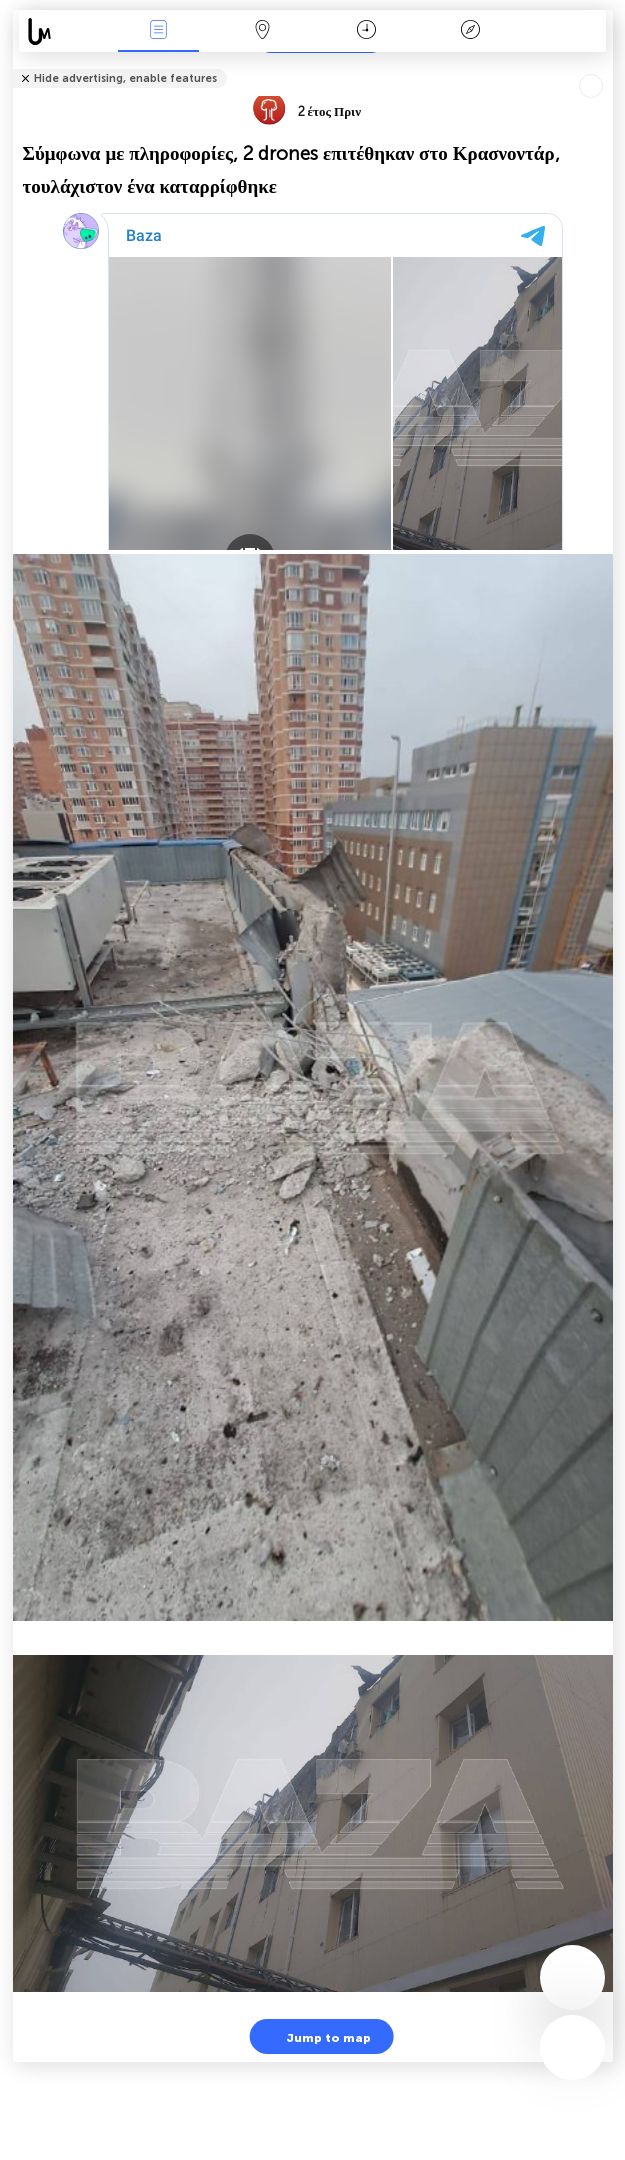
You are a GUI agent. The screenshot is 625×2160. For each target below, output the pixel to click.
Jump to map (316, 2036)
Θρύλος (470, 31)
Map (263, 31)
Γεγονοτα (159, 31)
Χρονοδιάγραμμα (366, 31)
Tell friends (604, 65)
